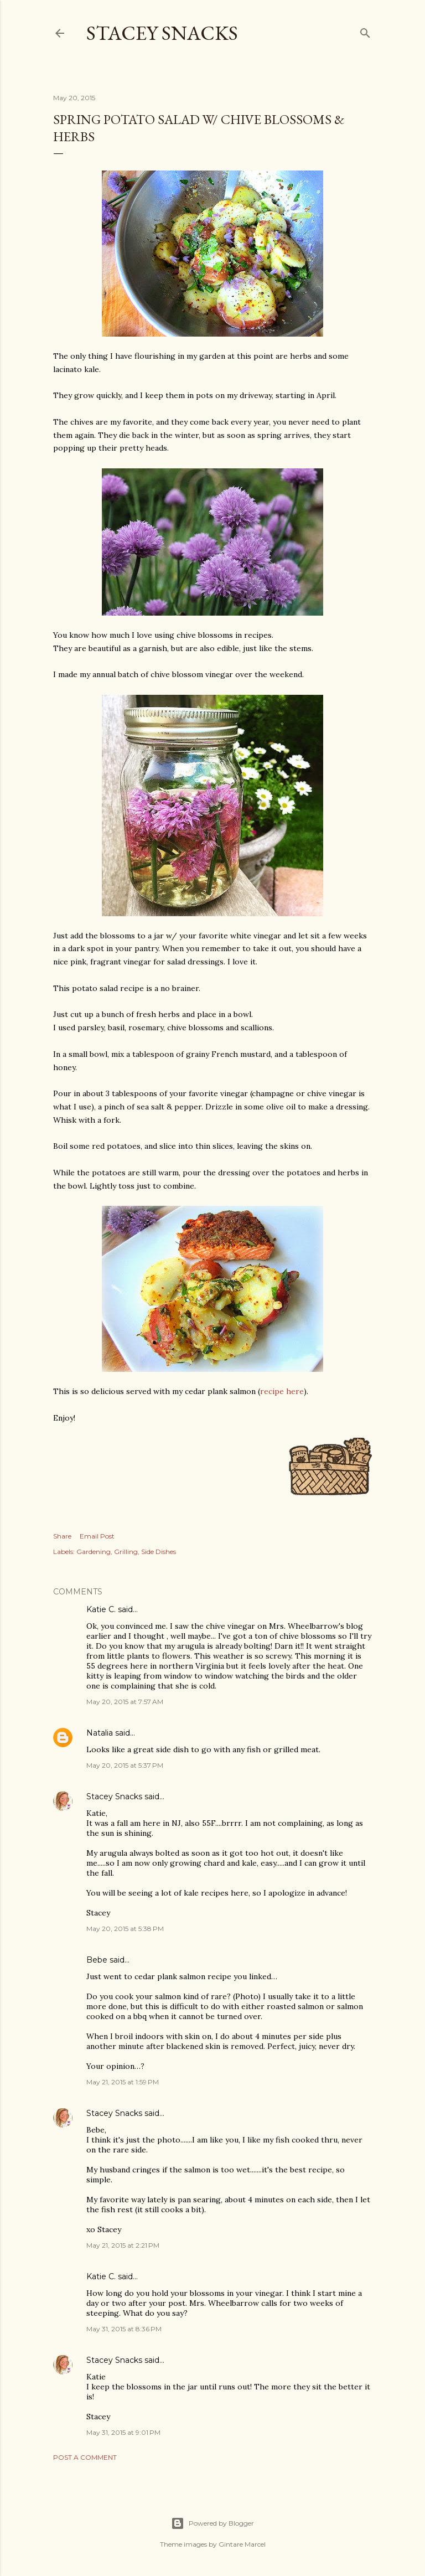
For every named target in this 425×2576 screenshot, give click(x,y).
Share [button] (62, 1536)
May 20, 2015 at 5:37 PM (124, 1765)
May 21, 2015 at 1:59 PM (122, 2082)
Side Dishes (158, 1551)
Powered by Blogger (212, 2523)
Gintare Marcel (242, 2544)
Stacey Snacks (162, 33)
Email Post (97, 1536)
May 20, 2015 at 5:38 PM (125, 1928)
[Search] (365, 31)
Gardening (93, 1551)
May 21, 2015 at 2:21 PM (122, 2245)
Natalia (99, 1733)
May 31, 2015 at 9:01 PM (123, 2432)
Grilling (126, 1551)
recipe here (282, 1391)
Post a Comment (85, 2457)
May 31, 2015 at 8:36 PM (124, 2329)
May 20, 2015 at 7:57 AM (124, 1701)
